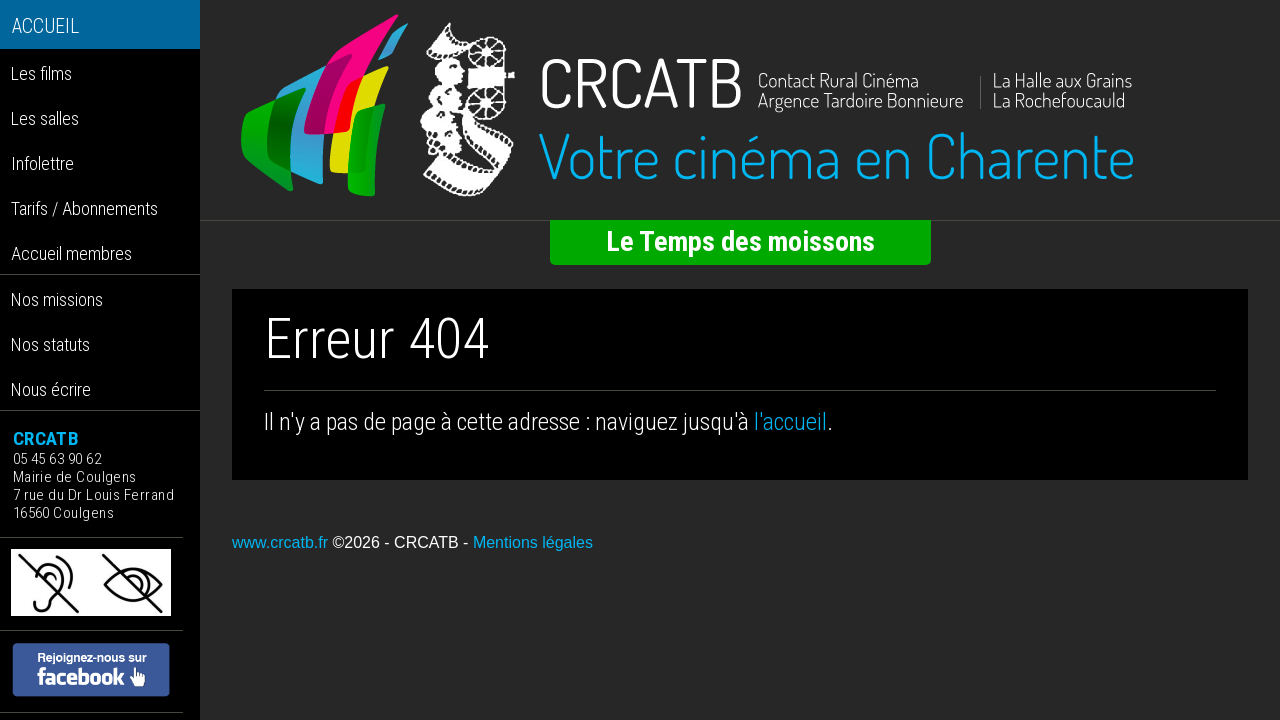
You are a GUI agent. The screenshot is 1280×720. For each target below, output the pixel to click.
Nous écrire (51, 389)
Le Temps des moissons (740, 241)
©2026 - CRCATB (395, 542)
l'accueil (790, 422)
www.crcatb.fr (280, 542)
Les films (41, 73)
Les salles (45, 118)
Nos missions (57, 299)
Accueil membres (71, 253)
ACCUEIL (45, 26)
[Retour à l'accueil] (740, 106)
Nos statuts (50, 344)
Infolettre (42, 163)
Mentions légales (533, 542)
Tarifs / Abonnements (84, 208)
